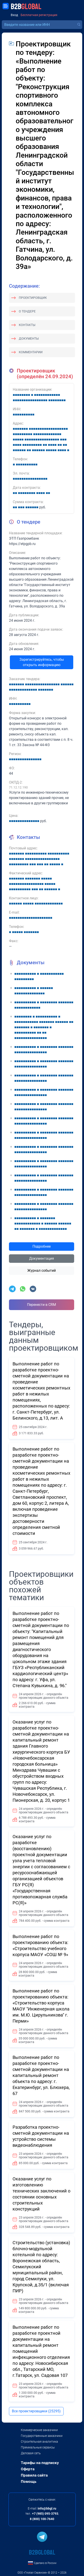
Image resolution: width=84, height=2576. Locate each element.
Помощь (28, 2481)
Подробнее (41, 1246)
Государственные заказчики (41, 2436)
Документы (29, 338)
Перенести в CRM (41, 1304)
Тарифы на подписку (40, 2462)
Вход (14, 15)
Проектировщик (33, 297)
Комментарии (31, 352)
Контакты (27, 325)
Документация (41, 1258)
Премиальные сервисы (38, 2447)
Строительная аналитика (39, 2441)
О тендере (27, 311)
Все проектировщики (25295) (36, 2411)
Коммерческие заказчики (39, 2430)
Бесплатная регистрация (39, 15)
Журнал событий (41, 1270)
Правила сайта (34, 2475)
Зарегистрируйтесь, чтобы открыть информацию (41, 662)
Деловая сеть (31, 2453)
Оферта (27, 2469)
